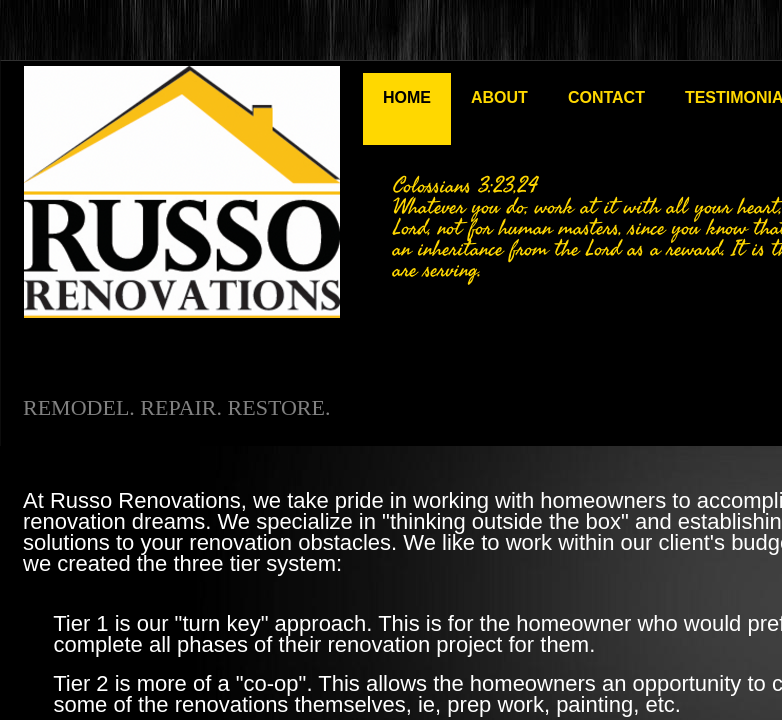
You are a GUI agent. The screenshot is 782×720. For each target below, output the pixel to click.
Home (407, 97)
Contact (606, 97)
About (499, 97)
